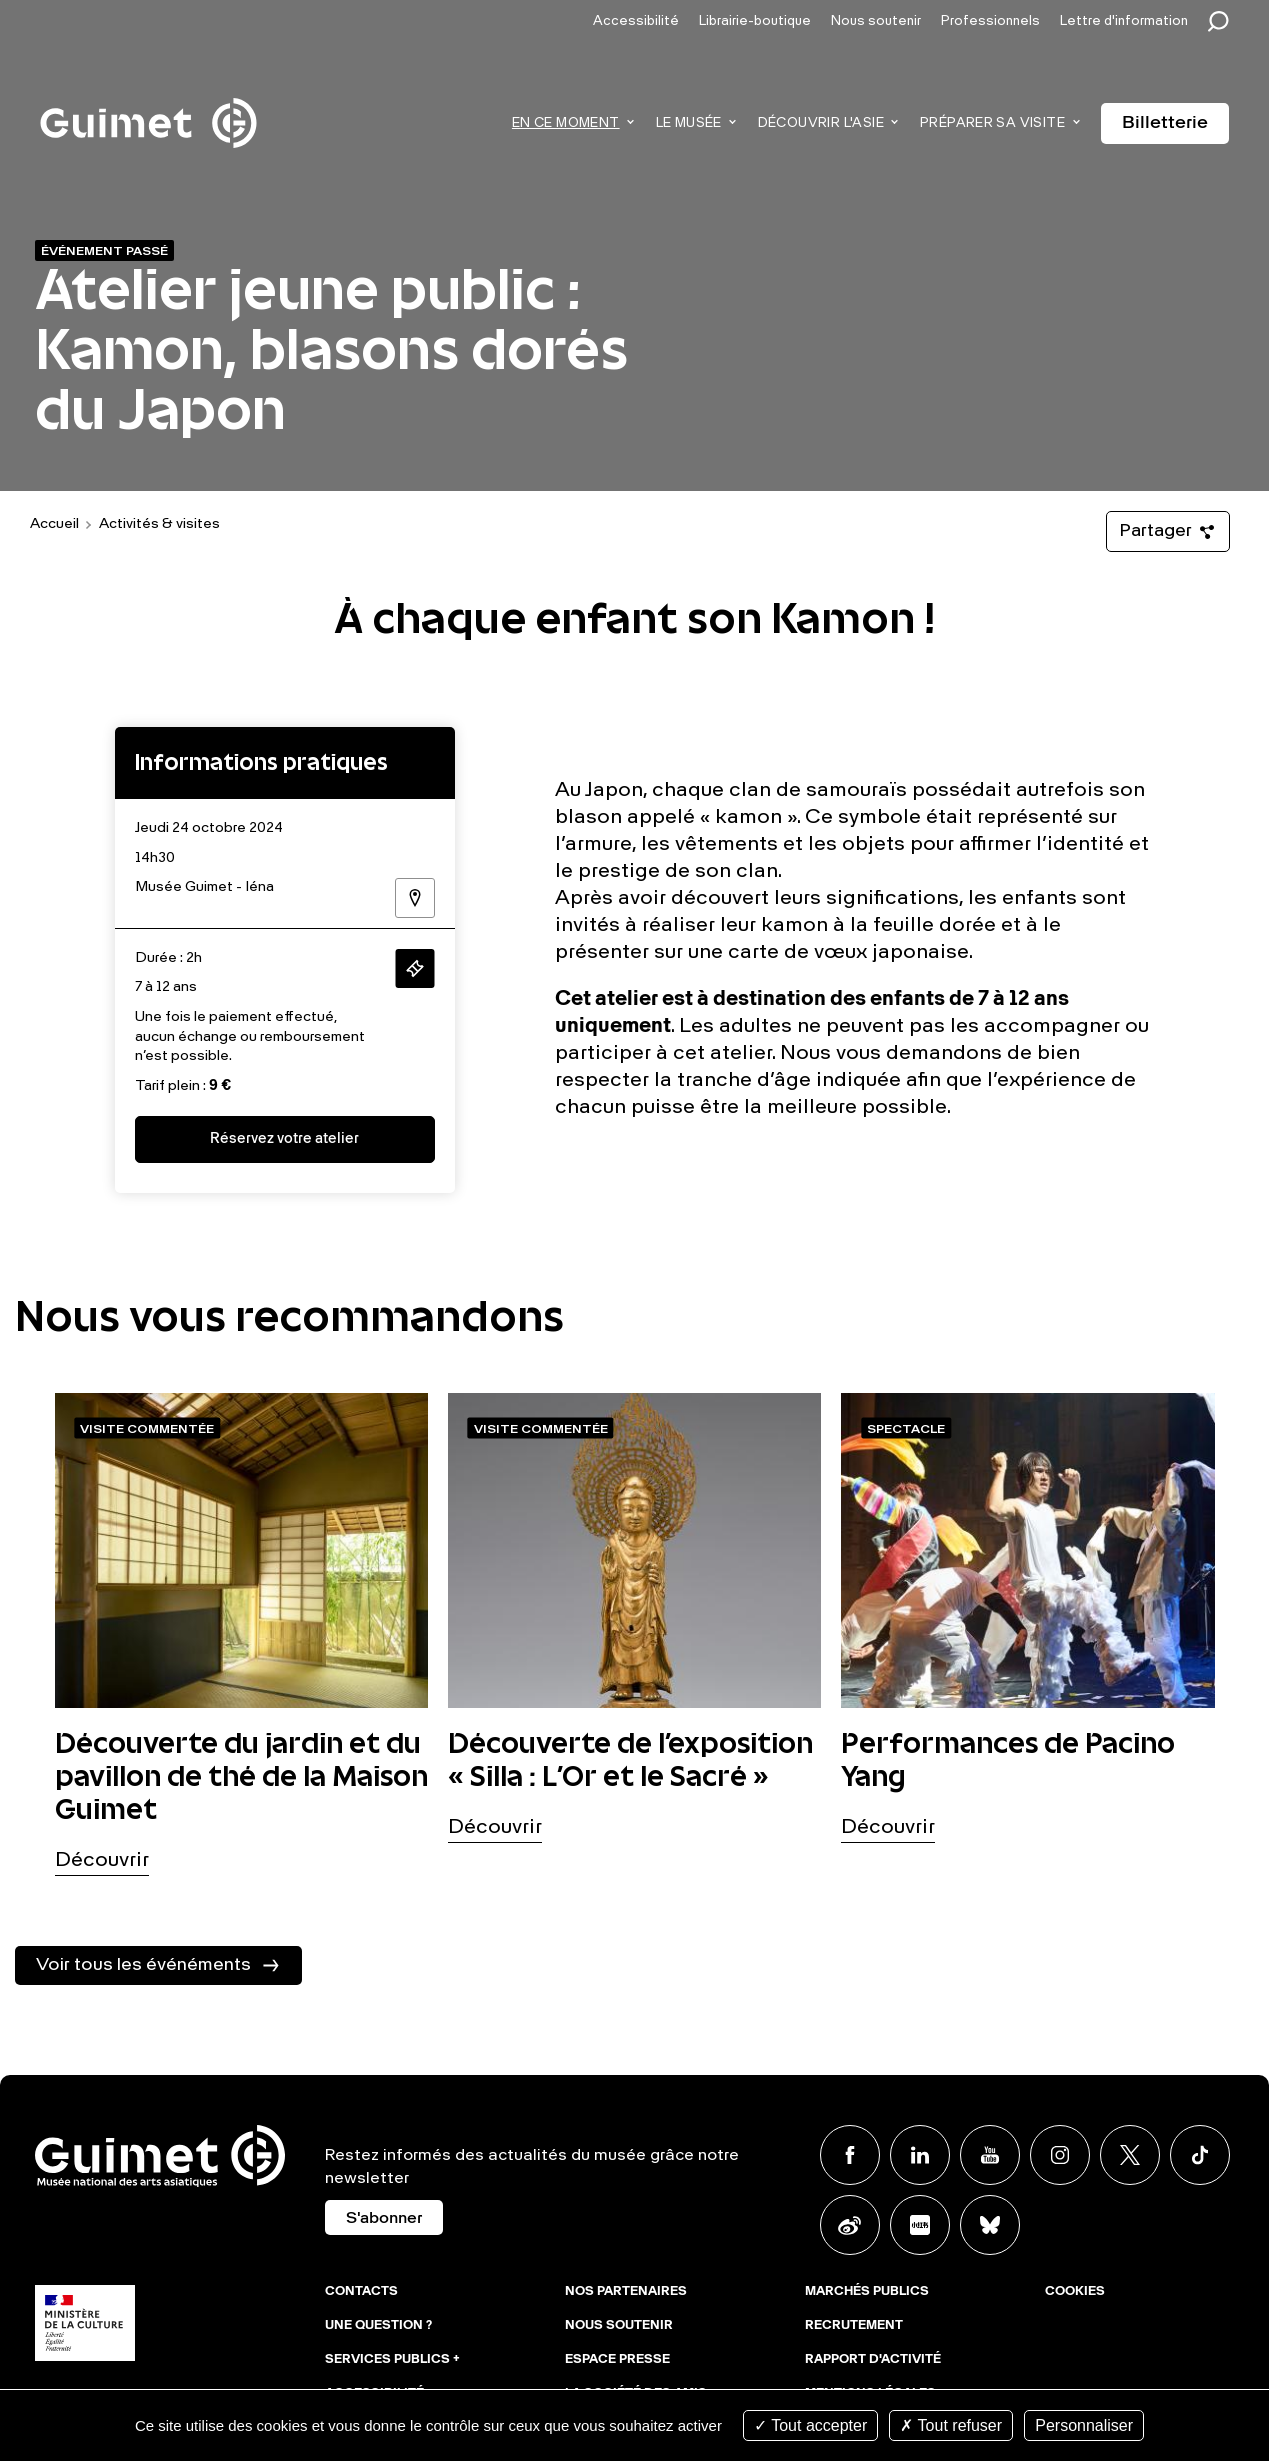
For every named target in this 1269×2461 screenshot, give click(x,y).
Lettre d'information (1124, 21)
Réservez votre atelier (284, 1139)
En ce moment (566, 123)
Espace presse (617, 2360)
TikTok (1200, 2155)
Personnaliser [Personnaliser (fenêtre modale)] (1084, 2425)
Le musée (689, 123)
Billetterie (1165, 123)
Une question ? (378, 2326)
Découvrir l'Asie (821, 123)
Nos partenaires (626, 2292)
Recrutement (854, 2326)
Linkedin (920, 2155)
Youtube (990, 2155)
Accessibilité (636, 21)
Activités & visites (159, 524)
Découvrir (102, 1861)
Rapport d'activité (873, 2360)
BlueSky (990, 2225)
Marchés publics (867, 2292)
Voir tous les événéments (143, 1965)
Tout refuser (951, 2425)
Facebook (850, 2155)
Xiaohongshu (920, 2225)
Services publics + (392, 2360)
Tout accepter (810, 2425)
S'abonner (384, 2219)
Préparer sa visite (992, 123)
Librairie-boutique (755, 21)
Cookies (1075, 2292)
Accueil (54, 524)
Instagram (1060, 2155)
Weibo (850, 2225)
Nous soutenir (876, 21)
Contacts (361, 2292)
